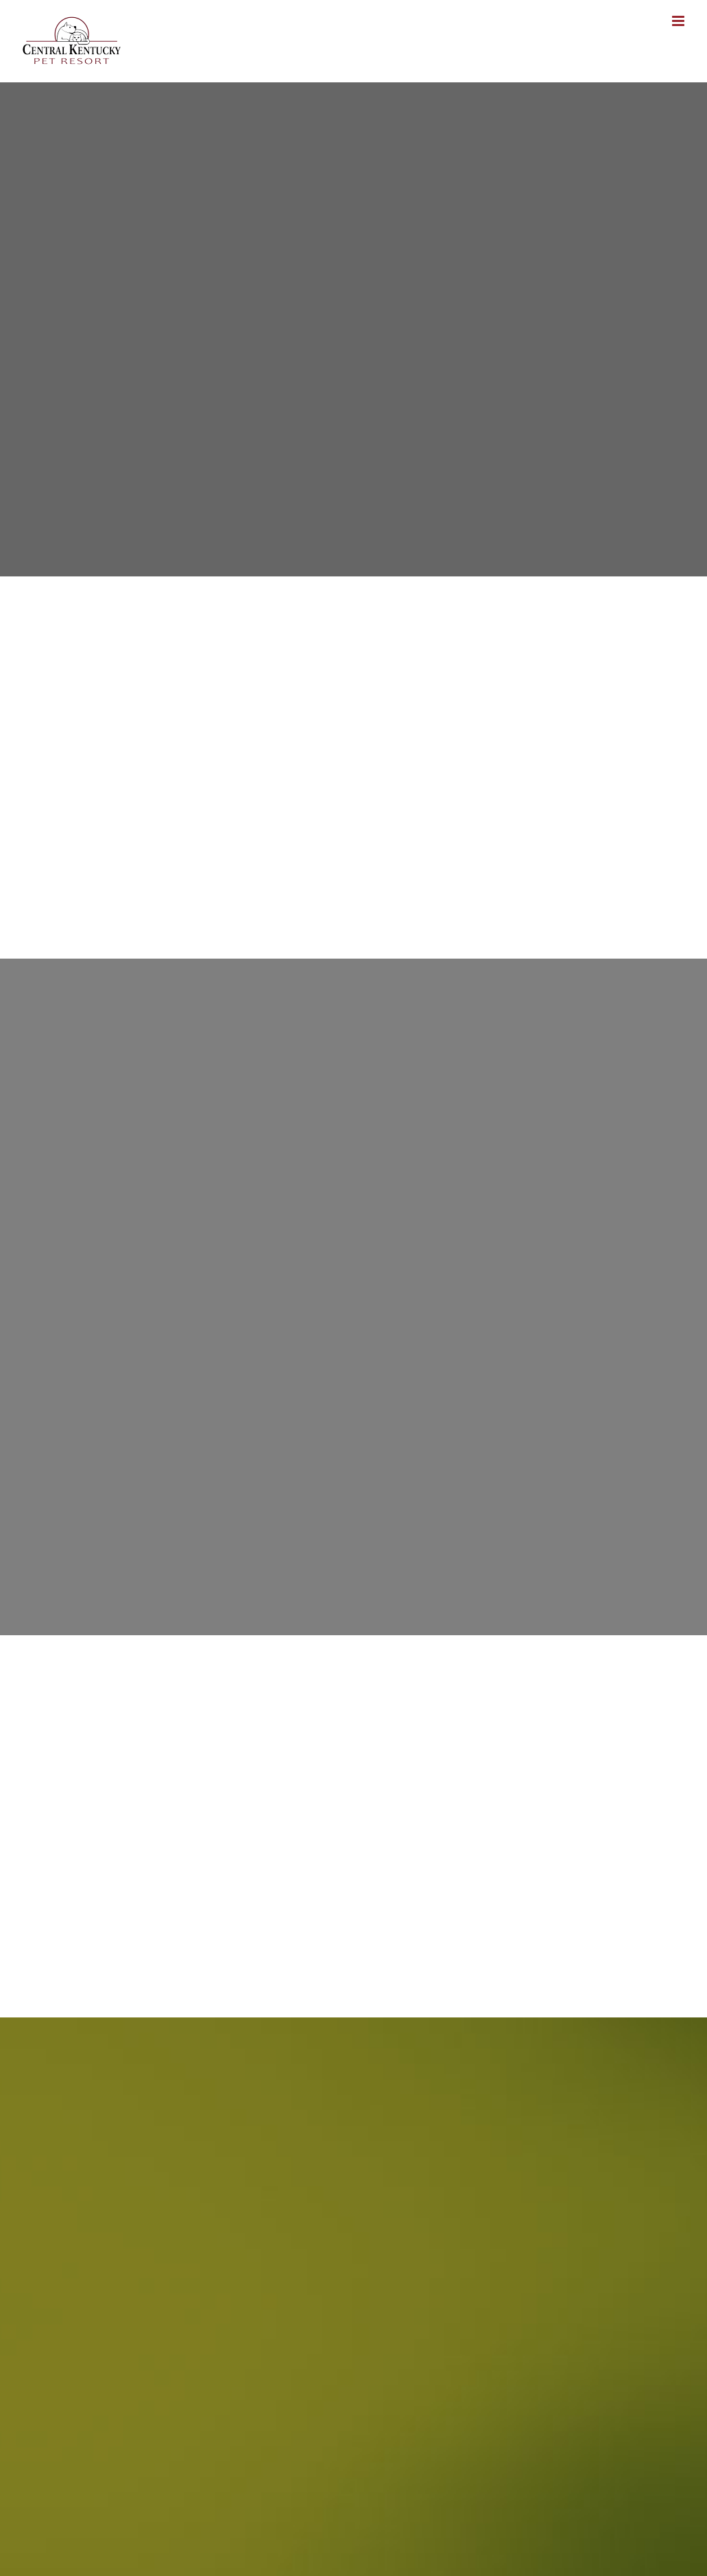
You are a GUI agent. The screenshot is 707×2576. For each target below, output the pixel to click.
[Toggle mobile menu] (679, 21)
